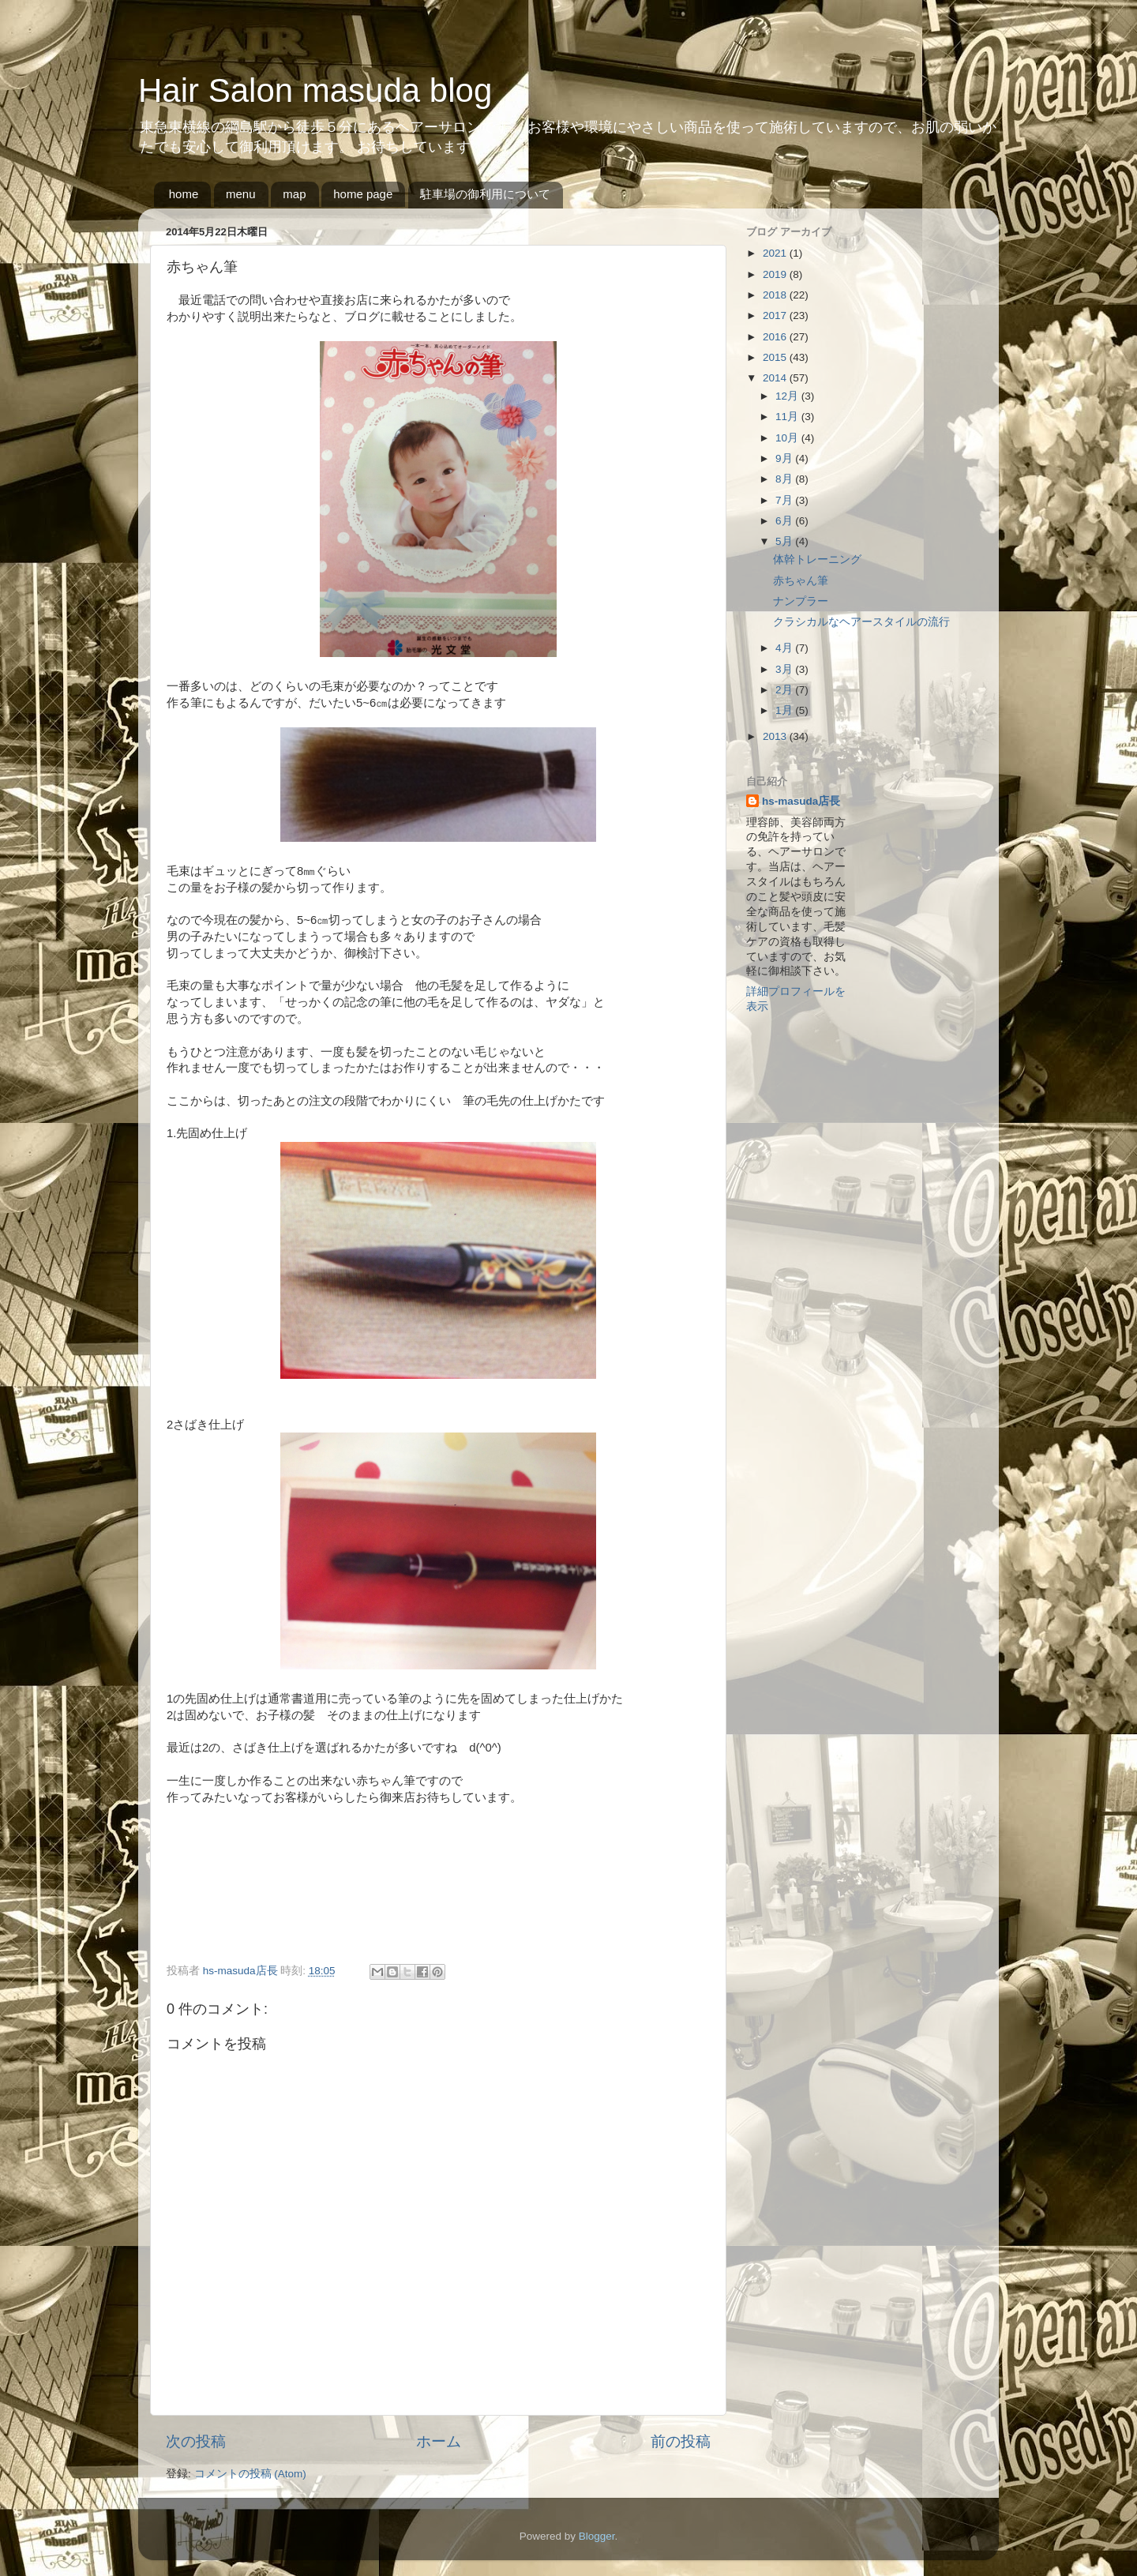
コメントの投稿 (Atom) (250, 2474)
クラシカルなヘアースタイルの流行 (861, 622)
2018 (776, 295)
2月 (785, 690)
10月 (788, 438)
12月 (788, 396)
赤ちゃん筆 (800, 581)
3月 (785, 669)
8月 (785, 479)
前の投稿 (681, 2441)
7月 (785, 500)
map (294, 194)
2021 (776, 253)
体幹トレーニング (817, 559)
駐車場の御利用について (485, 194)
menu (241, 194)
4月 (785, 648)
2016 (776, 337)
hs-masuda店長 (801, 801)
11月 (788, 416)
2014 (776, 378)
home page (362, 194)
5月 (785, 541)
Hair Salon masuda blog (315, 90)
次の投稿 (196, 2441)
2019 (776, 274)
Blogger (597, 2536)
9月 (785, 458)
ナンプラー (800, 601)
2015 (776, 357)
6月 (785, 521)
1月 (785, 710)
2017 (776, 315)
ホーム (438, 2441)
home (184, 194)
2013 (776, 736)
